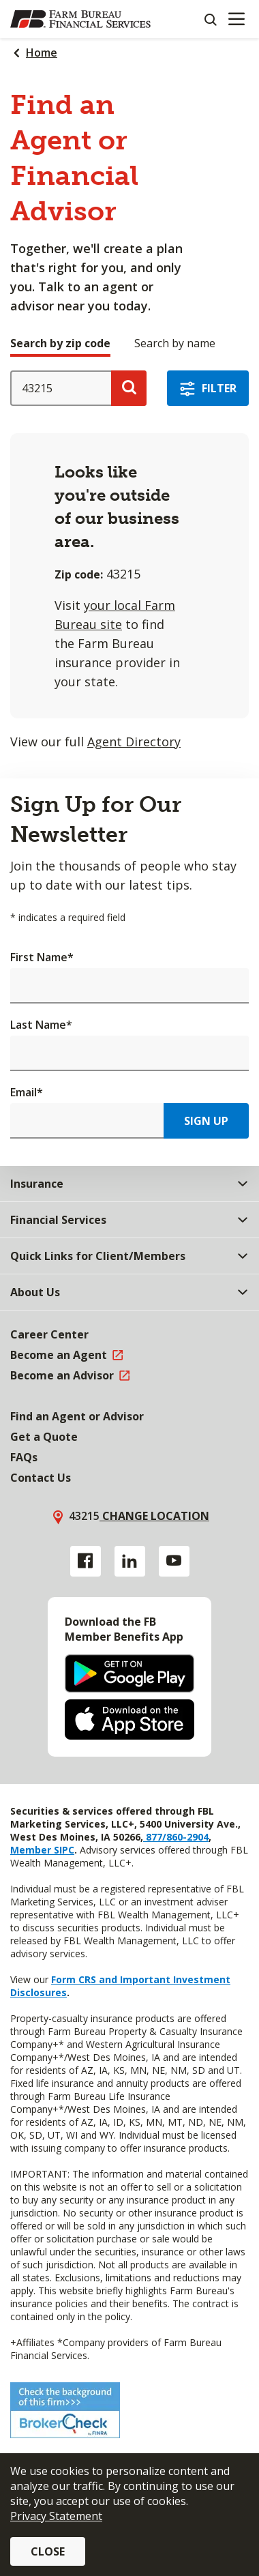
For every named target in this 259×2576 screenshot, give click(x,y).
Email (26, 1092)
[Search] (210, 19)
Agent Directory (134, 741)
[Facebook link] (85, 1561)
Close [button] (48, 2551)
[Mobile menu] (236, 19)
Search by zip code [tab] (60, 343)
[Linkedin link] (130, 1561)
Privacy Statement (56, 2515)
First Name (42, 957)
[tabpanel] (129, 560)
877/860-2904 (176, 1836)
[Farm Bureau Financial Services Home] (80, 19)
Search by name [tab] (174, 343)
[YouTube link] (174, 1561)
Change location (154, 1515)
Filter (219, 388)
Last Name (41, 1024)
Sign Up (206, 1120)
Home (41, 52)
